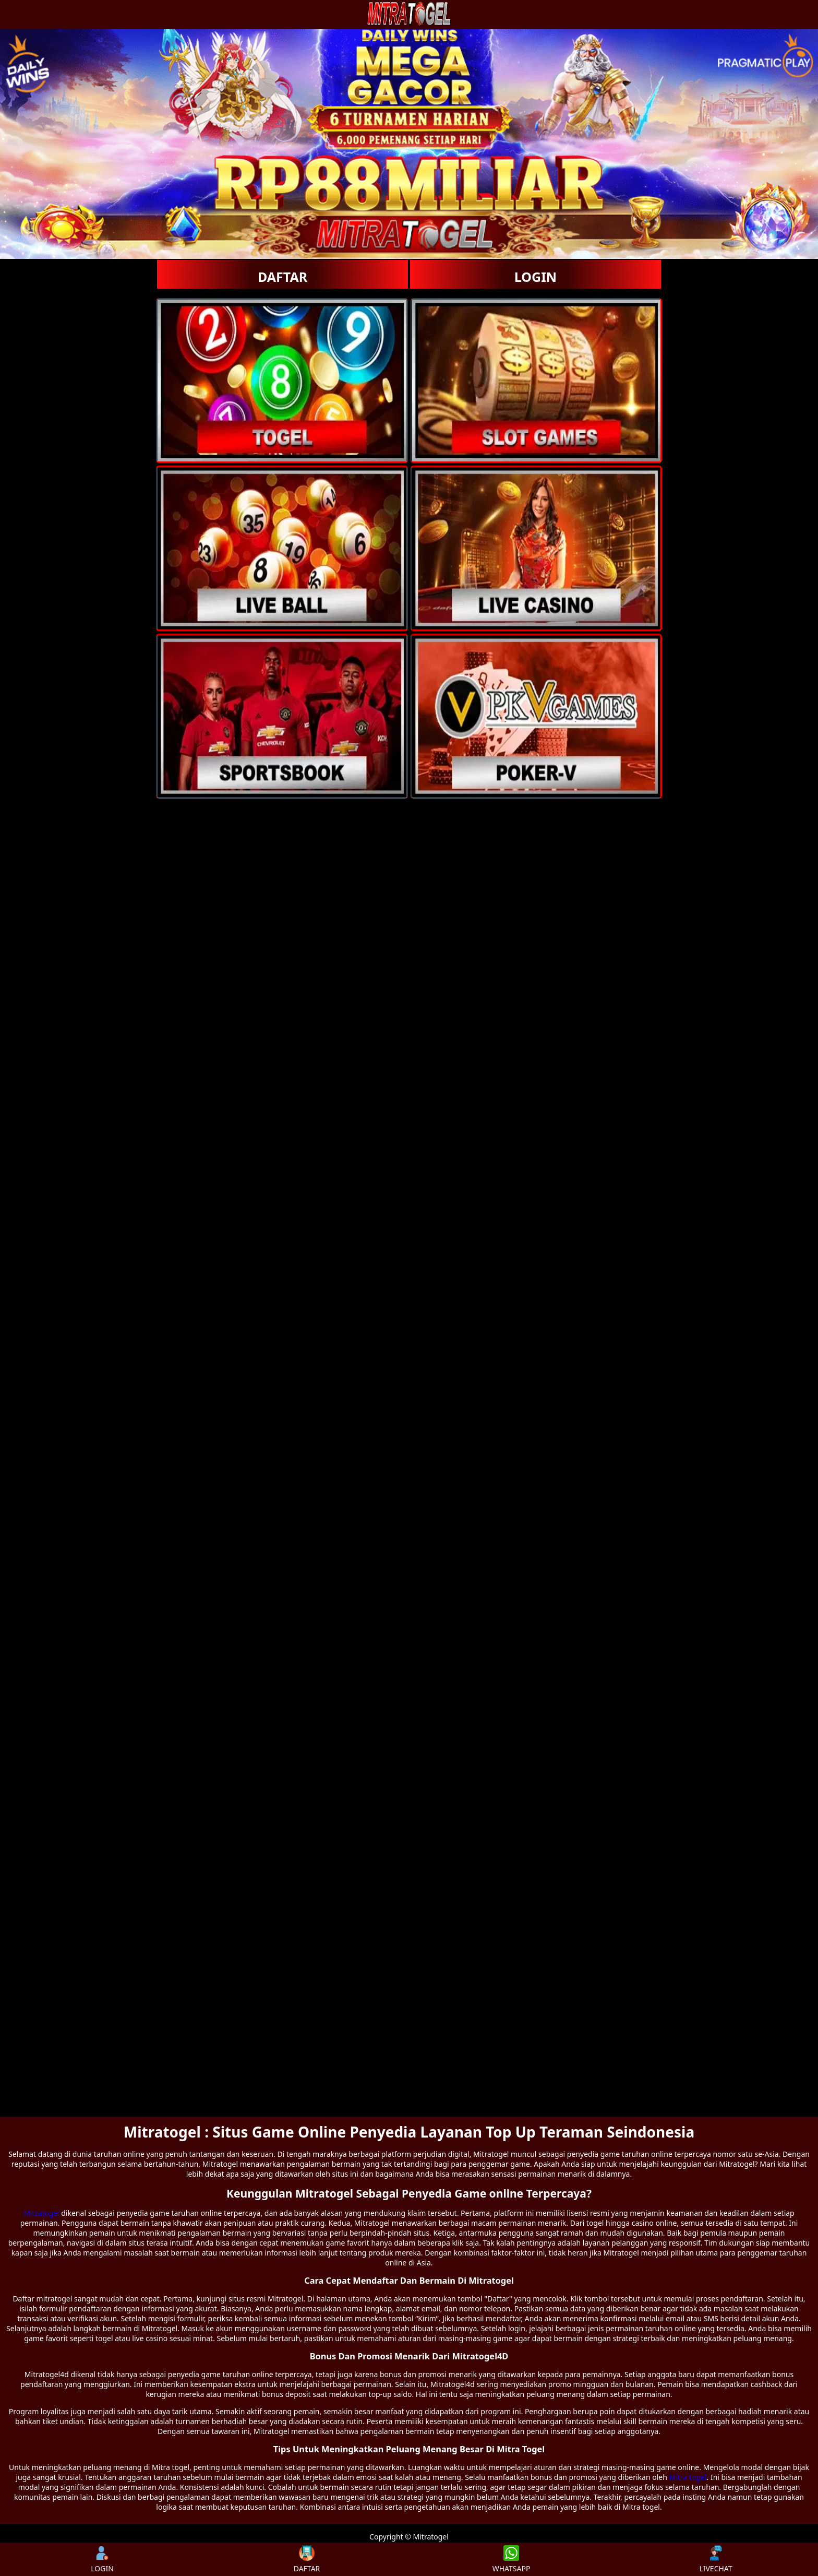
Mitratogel (41, 2213)
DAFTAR (282, 277)
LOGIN (535, 277)
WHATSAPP (511, 2559)
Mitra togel (688, 2477)
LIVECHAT (715, 2559)
